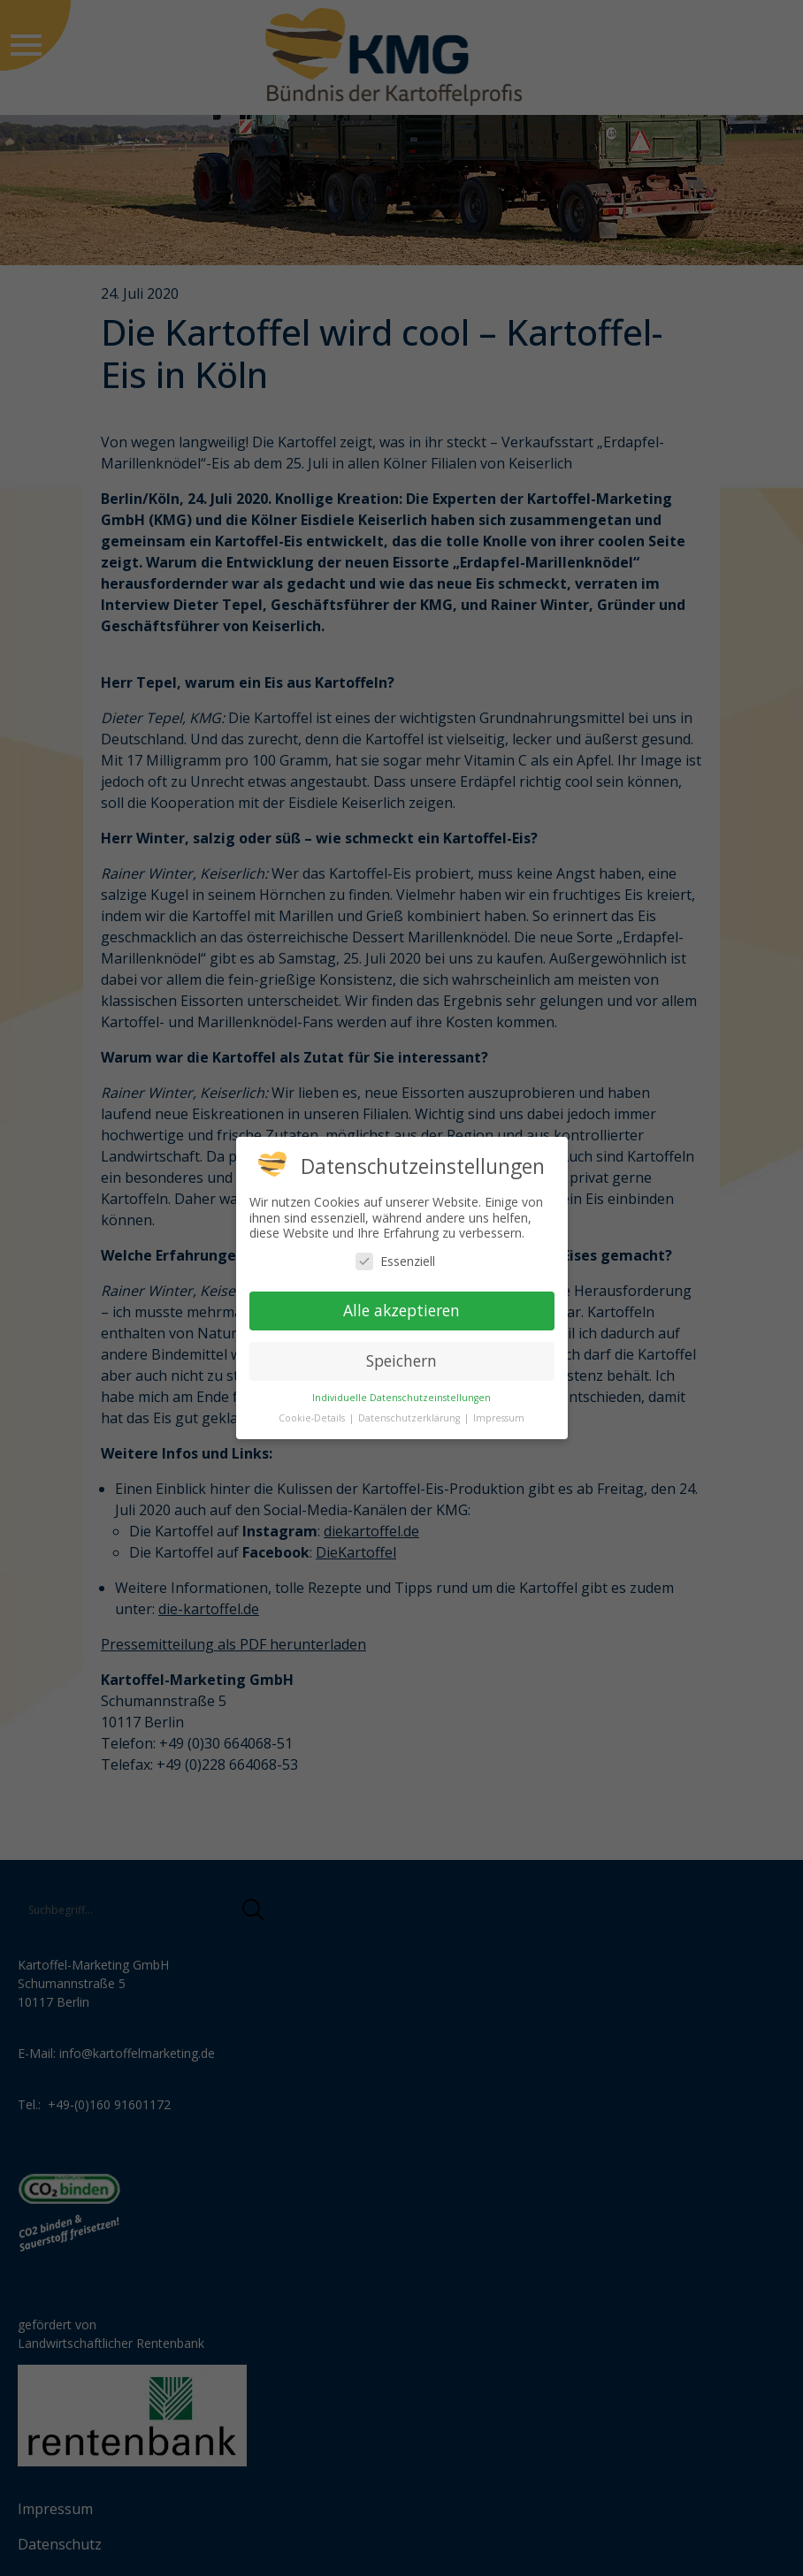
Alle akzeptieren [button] (401, 1310)
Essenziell (395, 1261)
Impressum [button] (498, 1418)
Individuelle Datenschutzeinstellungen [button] (401, 1397)
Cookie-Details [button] (313, 1418)
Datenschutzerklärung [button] (410, 1418)
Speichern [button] (401, 1360)
